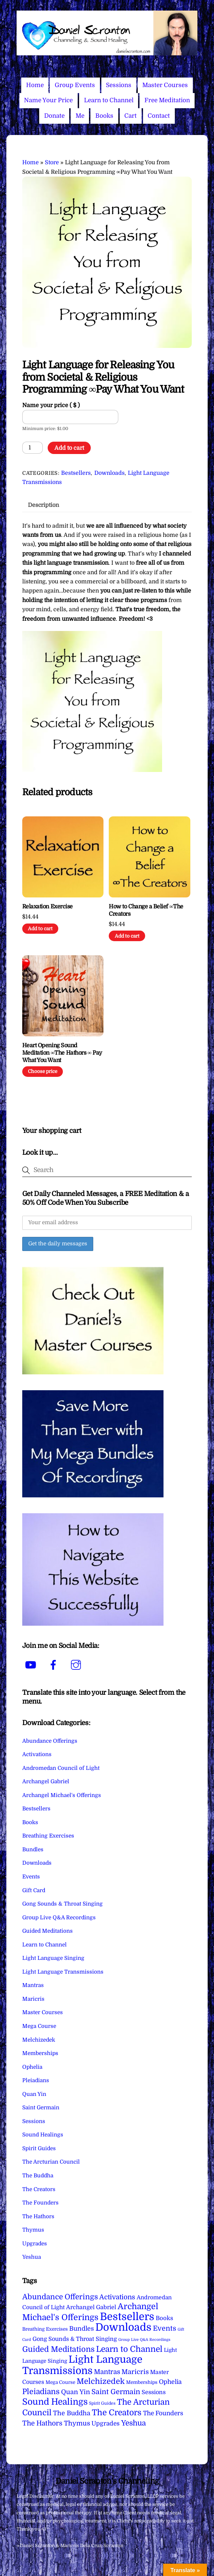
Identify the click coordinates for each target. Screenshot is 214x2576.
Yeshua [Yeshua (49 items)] (133, 2423)
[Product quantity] (32, 448)
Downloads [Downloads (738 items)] (123, 2327)
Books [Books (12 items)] (164, 2318)
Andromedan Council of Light (61, 1768)
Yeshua (31, 2257)
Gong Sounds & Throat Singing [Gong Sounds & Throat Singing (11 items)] (74, 2339)
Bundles (32, 1849)
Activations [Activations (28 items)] (117, 2297)
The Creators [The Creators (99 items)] (117, 2412)
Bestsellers (76, 473)
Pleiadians (35, 2080)
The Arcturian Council (51, 2162)
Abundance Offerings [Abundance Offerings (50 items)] (60, 2297)
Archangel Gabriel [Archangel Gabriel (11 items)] (91, 2307)
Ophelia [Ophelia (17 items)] (170, 2381)
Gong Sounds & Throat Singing (62, 1904)
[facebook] (54, 1665)
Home (35, 85)
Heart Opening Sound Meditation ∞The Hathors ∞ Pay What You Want (62, 1052)
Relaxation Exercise (47, 906)
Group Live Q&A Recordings (59, 1917)
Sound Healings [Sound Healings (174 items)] (55, 2402)
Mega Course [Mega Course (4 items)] (60, 2382)
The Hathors (38, 2216)
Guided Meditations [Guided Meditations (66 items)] (58, 2349)
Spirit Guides (39, 2148)
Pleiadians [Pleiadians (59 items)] (41, 2391)
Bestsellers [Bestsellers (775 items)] (127, 2317)
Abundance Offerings (49, 1741)
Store (52, 162)
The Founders (40, 2203)
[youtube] (32, 1665)
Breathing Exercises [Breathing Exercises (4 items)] (45, 2329)
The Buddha (37, 2175)
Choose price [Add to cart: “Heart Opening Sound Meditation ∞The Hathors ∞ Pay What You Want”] (42, 1071)
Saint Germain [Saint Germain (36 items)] (115, 2392)
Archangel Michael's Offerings (61, 1795)
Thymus (33, 2230)
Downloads (109, 473)
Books (104, 115)
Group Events (75, 85)
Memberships (40, 2053)
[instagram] (77, 1665)
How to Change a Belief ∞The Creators (146, 910)
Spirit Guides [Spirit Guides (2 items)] (102, 2403)
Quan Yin (34, 2094)
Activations (37, 1754)
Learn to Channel (108, 100)
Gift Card (33, 1890)
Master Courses (165, 85)
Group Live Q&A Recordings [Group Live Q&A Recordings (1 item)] (144, 2339)
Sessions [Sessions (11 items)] (154, 2392)
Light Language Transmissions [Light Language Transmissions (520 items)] (82, 2365)
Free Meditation (167, 100)
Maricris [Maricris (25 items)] (135, 2371)
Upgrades (34, 2243)
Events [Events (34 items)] (164, 2328)
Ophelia (32, 2067)
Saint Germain (40, 2107)
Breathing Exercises (48, 1836)
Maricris (33, 1999)
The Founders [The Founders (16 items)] (163, 2413)
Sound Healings (42, 2135)
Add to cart (69, 448)
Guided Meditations (47, 1931)
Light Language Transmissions (62, 1972)
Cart (130, 115)
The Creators (38, 2189)
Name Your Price (48, 100)
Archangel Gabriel (45, 1781)
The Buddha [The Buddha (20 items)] (71, 2413)
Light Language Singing (53, 1958)
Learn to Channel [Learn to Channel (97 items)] (129, 2349)
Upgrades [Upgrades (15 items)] (105, 2423)
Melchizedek (38, 2040)
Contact (159, 115)
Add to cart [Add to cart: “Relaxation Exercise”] (40, 928)
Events (31, 1876)
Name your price (51, 405)
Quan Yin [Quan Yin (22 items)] (75, 2392)
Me (80, 115)
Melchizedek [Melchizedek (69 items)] (101, 2381)
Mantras (33, 1985)
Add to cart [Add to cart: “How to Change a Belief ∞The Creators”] (127, 936)
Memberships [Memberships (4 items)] (141, 2382)
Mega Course (39, 2026)
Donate (54, 115)
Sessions (118, 85)
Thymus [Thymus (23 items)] (77, 2423)
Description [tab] (43, 505)
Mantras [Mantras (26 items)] (107, 2372)
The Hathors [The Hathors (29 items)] (42, 2423)
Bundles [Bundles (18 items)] (81, 2328)
